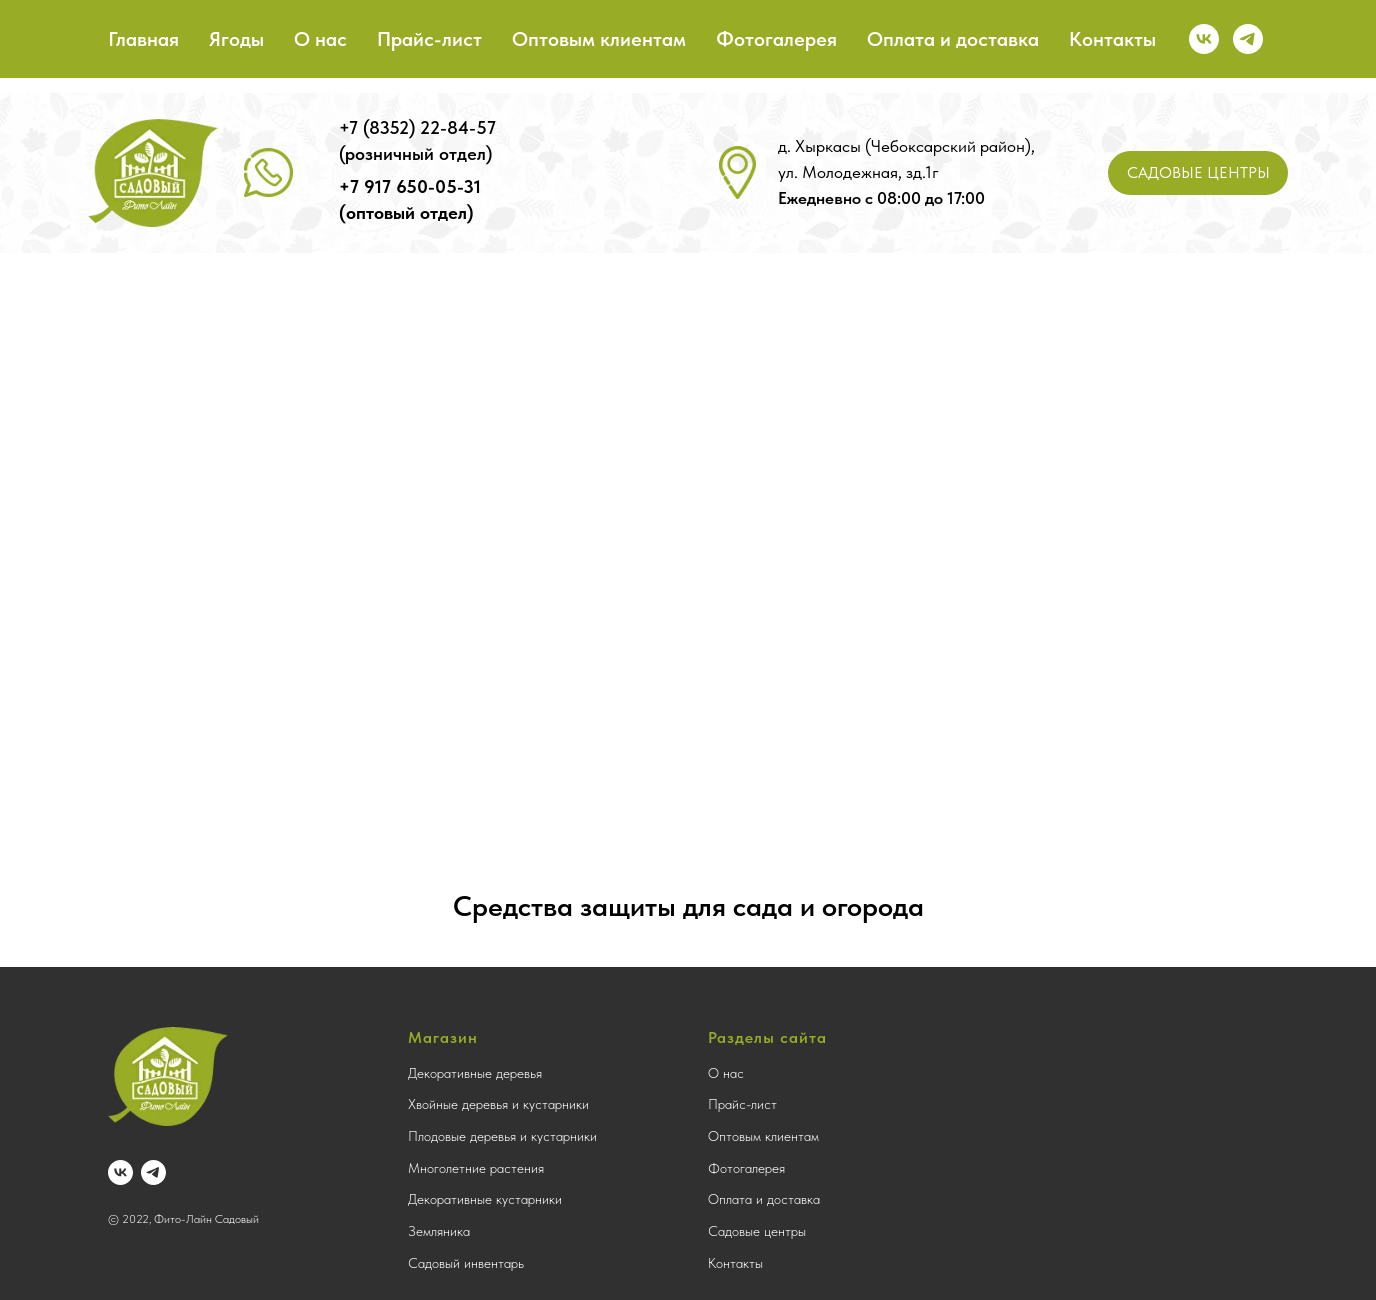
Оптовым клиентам (599, 39)
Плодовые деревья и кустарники (502, 1136)
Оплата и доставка (953, 39)
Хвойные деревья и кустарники (498, 1104)
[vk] (1204, 39)
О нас (320, 39)
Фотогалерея (776, 39)
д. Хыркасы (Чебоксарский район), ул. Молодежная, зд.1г (906, 172)
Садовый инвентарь (466, 1263)
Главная (143, 39)
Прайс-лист (429, 39)
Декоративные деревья (475, 1073)
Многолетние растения (476, 1168)
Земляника (439, 1231)
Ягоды (236, 39)
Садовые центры (757, 1231)
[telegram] (1248, 39)
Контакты (1112, 39)
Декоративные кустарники (485, 1199)
